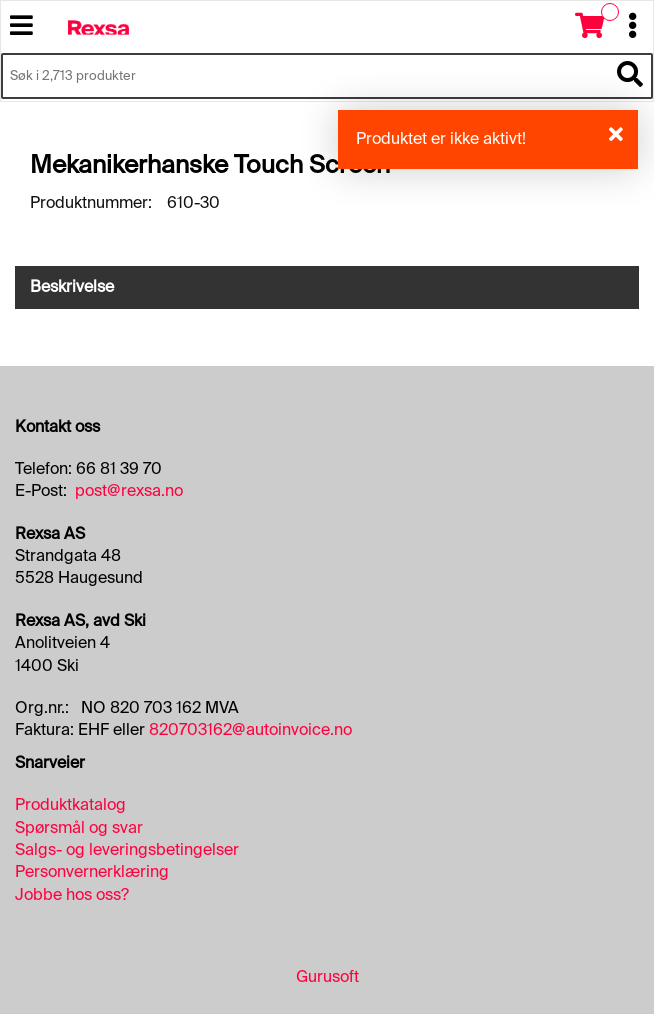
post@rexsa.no (129, 490)
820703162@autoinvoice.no (250, 729)
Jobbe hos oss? (72, 894)
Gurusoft (327, 976)
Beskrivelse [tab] (72, 286)
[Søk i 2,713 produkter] (304, 76)
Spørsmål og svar (79, 827)
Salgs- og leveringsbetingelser (127, 849)
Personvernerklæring (92, 871)
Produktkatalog (70, 804)
